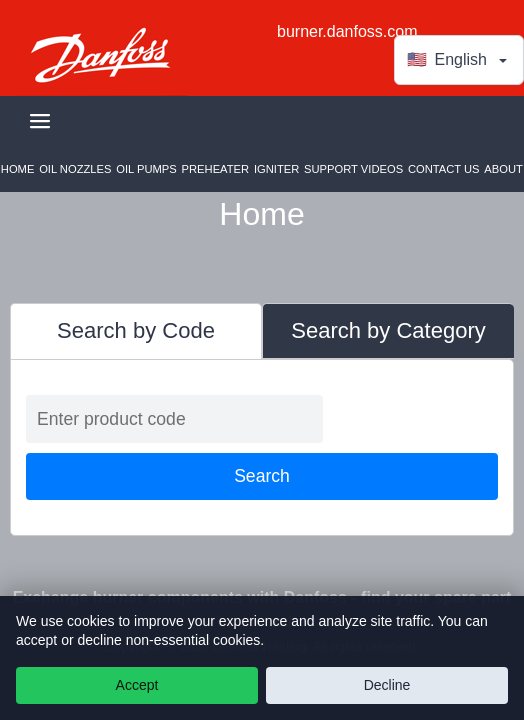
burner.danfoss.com (347, 31)
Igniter (276, 169)
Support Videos (353, 169)
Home (18, 169)
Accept (137, 685)
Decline (387, 685)
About (503, 169)
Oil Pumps (146, 169)
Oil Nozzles (75, 169)
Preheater (216, 169)
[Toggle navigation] (40, 121)
